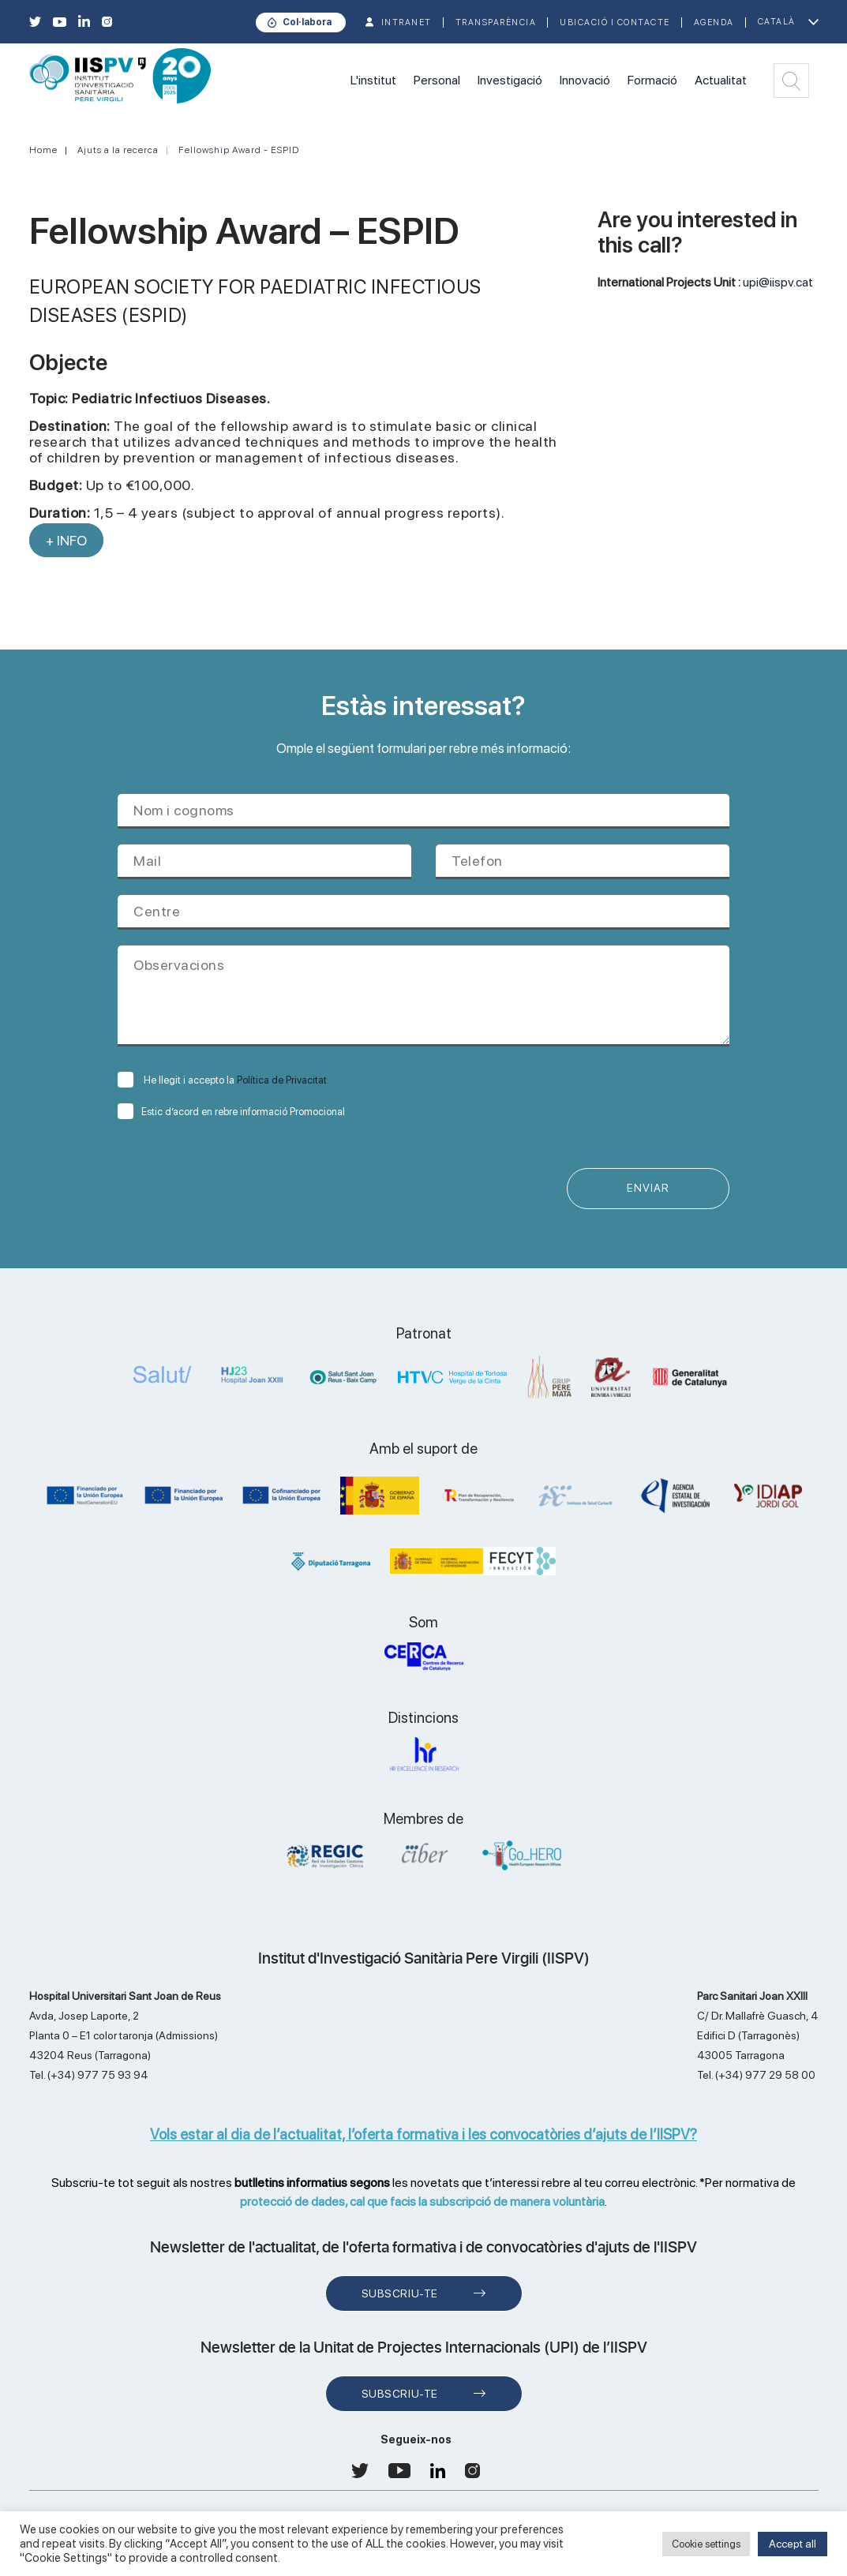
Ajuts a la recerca (118, 149)
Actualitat (721, 80)
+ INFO (66, 540)
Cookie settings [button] (706, 2544)
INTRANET (406, 22)
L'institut (373, 80)
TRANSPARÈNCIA (496, 22)
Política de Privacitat (282, 1080)
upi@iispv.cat (778, 282)
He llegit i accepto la (222, 1080)
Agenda (714, 22)
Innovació (585, 80)
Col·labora (307, 22)
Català (777, 22)
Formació (652, 80)
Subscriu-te (400, 2293)
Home (43, 149)
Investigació (510, 80)
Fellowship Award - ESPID (238, 149)
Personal (437, 80)
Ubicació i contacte (615, 22)
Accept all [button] (792, 2543)
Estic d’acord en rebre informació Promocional (231, 1111)
